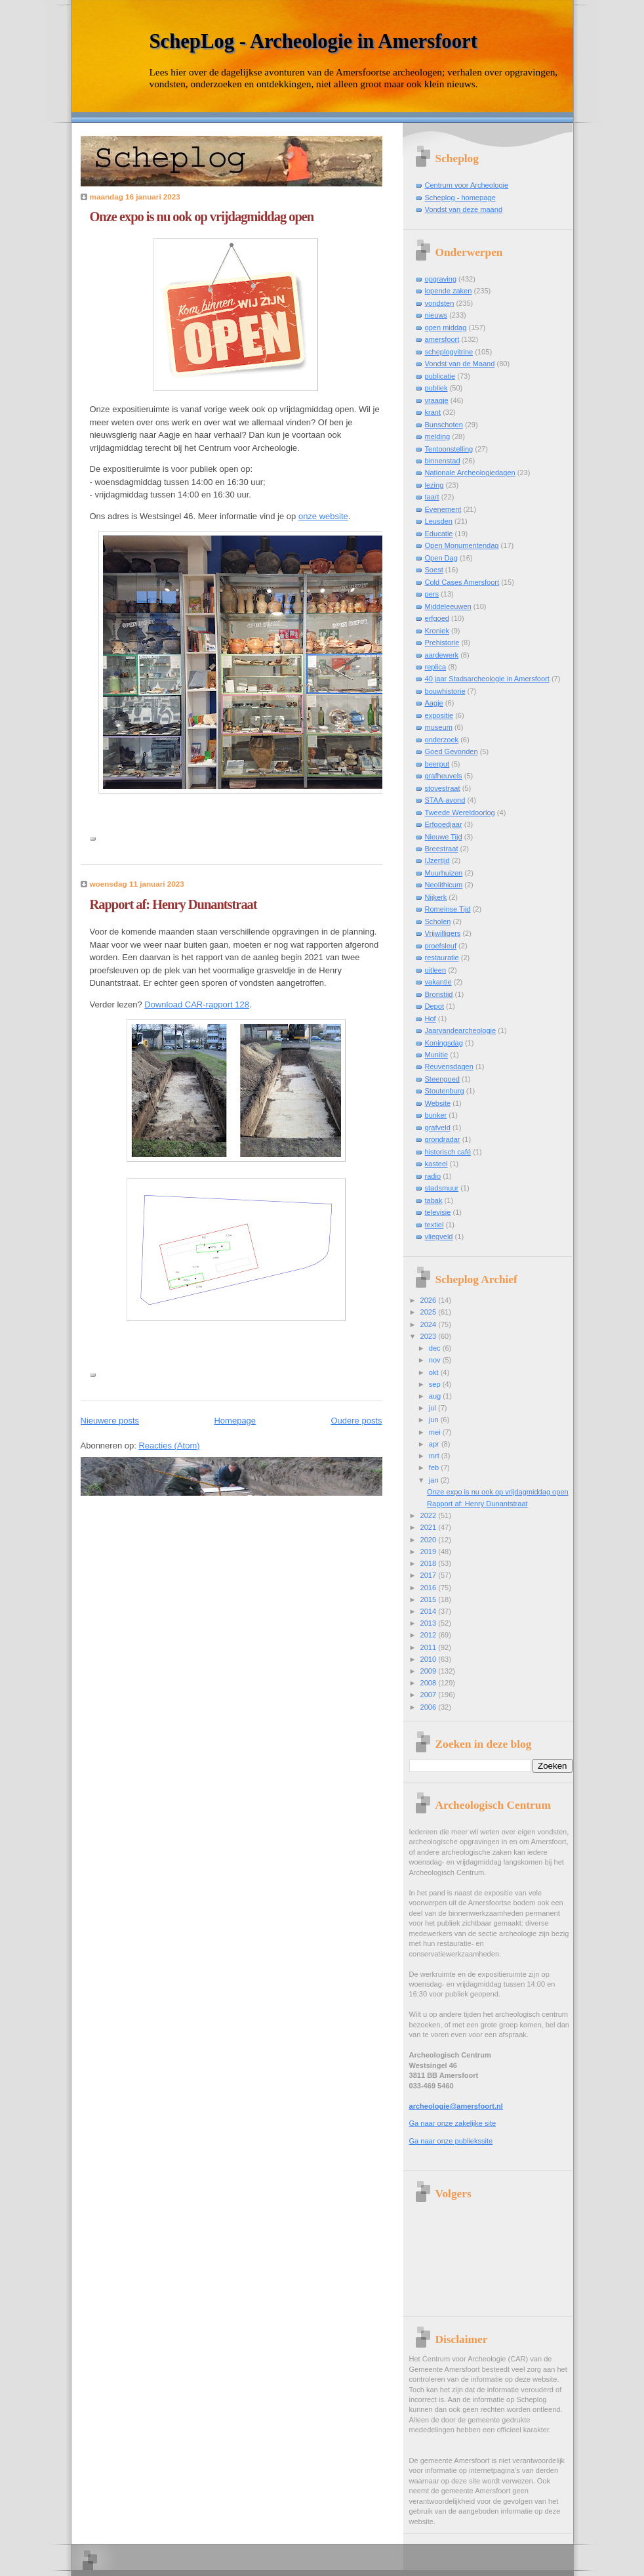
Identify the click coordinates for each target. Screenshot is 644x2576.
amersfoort (442, 339)
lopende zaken (448, 291)
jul (433, 1408)
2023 (429, 1336)
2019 (429, 1551)
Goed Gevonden (451, 751)
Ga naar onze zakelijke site (452, 2123)
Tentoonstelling (449, 449)
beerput (437, 764)
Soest (434, 570)
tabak (434, 1200)
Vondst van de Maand (460, 364)
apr (435, 1444)
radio (433, 1176)
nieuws (436, 315)
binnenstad (442, 461)
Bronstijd (439, 994)
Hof (430, 1019)
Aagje (434, 703)
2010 (429, 1659)
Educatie (439, 534)
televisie (438, 1212)
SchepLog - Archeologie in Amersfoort (313, 41)
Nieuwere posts (110, 1420)
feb (435, 1467)
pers (432, 594)
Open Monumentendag (462, 545)
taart (432, 497)
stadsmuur (442, 1188)
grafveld (438, 1127)
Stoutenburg (444, 1091)
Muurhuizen (444, 873)
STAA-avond (445, 800)
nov (436, 1360)
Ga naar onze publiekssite (451, 2141)
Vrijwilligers (443, 933)
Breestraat (441, 849)
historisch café (448, 1152)
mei (436, 1432)
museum (439, 727)
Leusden (439, 521)
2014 (429, 1611)
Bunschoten (444, 425)
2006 (429, 1707)
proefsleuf (441, 946)
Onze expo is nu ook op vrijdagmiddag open (202, 216)
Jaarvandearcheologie (460, 1030)
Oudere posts (356, 1420)
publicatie (440, 376)
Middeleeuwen (448, 606)
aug (436, 1396)
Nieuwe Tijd (443, 837)
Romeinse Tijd (448, 909)
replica (436, 667)
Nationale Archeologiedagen (470, 472)
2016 (429, 1588)
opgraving (441, 279)
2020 (429, 1540)
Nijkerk (436, 897)
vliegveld (439, 1236)
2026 (429, 1300)
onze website (323, 516)
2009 (429, 1671)
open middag (446, 327)
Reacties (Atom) (168, 1445)
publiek (436, 388)
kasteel (436, 1164)
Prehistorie (442, 642)
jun (435, 1420)
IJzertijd (437, 860)
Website (438, 1103)
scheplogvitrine (449, 352)
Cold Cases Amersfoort (462, 582)
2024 (429, 1324)
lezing (434, 485)
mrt (435, 1456)
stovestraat (442, 788)
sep (436, 1384)
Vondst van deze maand (464, 209)
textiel (434, 1225)
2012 (429, 1635)
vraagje (437, 400)
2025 (429, 1312)
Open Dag (441, 558)
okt (435, 1372)
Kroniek (437, 631)
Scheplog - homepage (460, 197)
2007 (429, 1695)
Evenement (443, 509)
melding (438, 436)
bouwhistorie (445, 691)
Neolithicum (444, 885)
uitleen (436, 970)
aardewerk (442, 655)
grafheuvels (443, 776)
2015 (429, 1599)
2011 (429, 1647)
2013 (429, 1623)
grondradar (442, 1139)
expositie (439, 715)
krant (433, 412)
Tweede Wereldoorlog (460, 812)
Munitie (437, 1055)
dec (436, 1348)
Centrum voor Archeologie (467, 185)
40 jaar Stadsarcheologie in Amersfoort (487, 679)
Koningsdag (444, 1043)
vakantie (438, 982)
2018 (429, 1563)
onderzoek (442, 740)
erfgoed (437, 618)
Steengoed (442, 1079)
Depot (434, 1006)
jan (435, 1480)
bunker (436, 1115)
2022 (429, 1515)
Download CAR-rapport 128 (196, 1004)
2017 (429, 1575)
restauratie (442, 957)
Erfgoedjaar (443, 824)
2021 (429, 1527)
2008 (429, 1683)
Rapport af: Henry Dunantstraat (173, 904)
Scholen (438, 921)
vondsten (439, 303)
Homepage (235, 1420)
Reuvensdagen (449, 1066)
